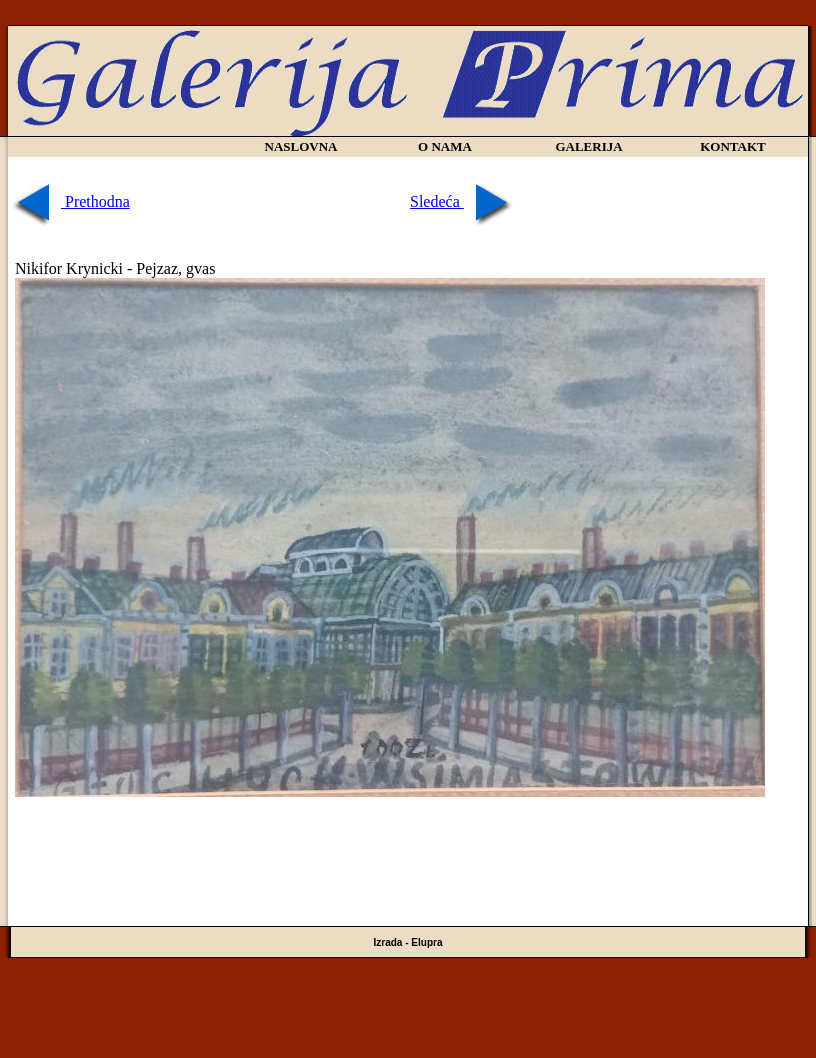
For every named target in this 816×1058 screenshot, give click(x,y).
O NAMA (445, 146)
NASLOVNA (301, 146)
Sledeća (462, 201)
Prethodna (70, 201)
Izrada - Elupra (408, 942)
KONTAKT (733, 146)
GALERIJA (588, 146)
